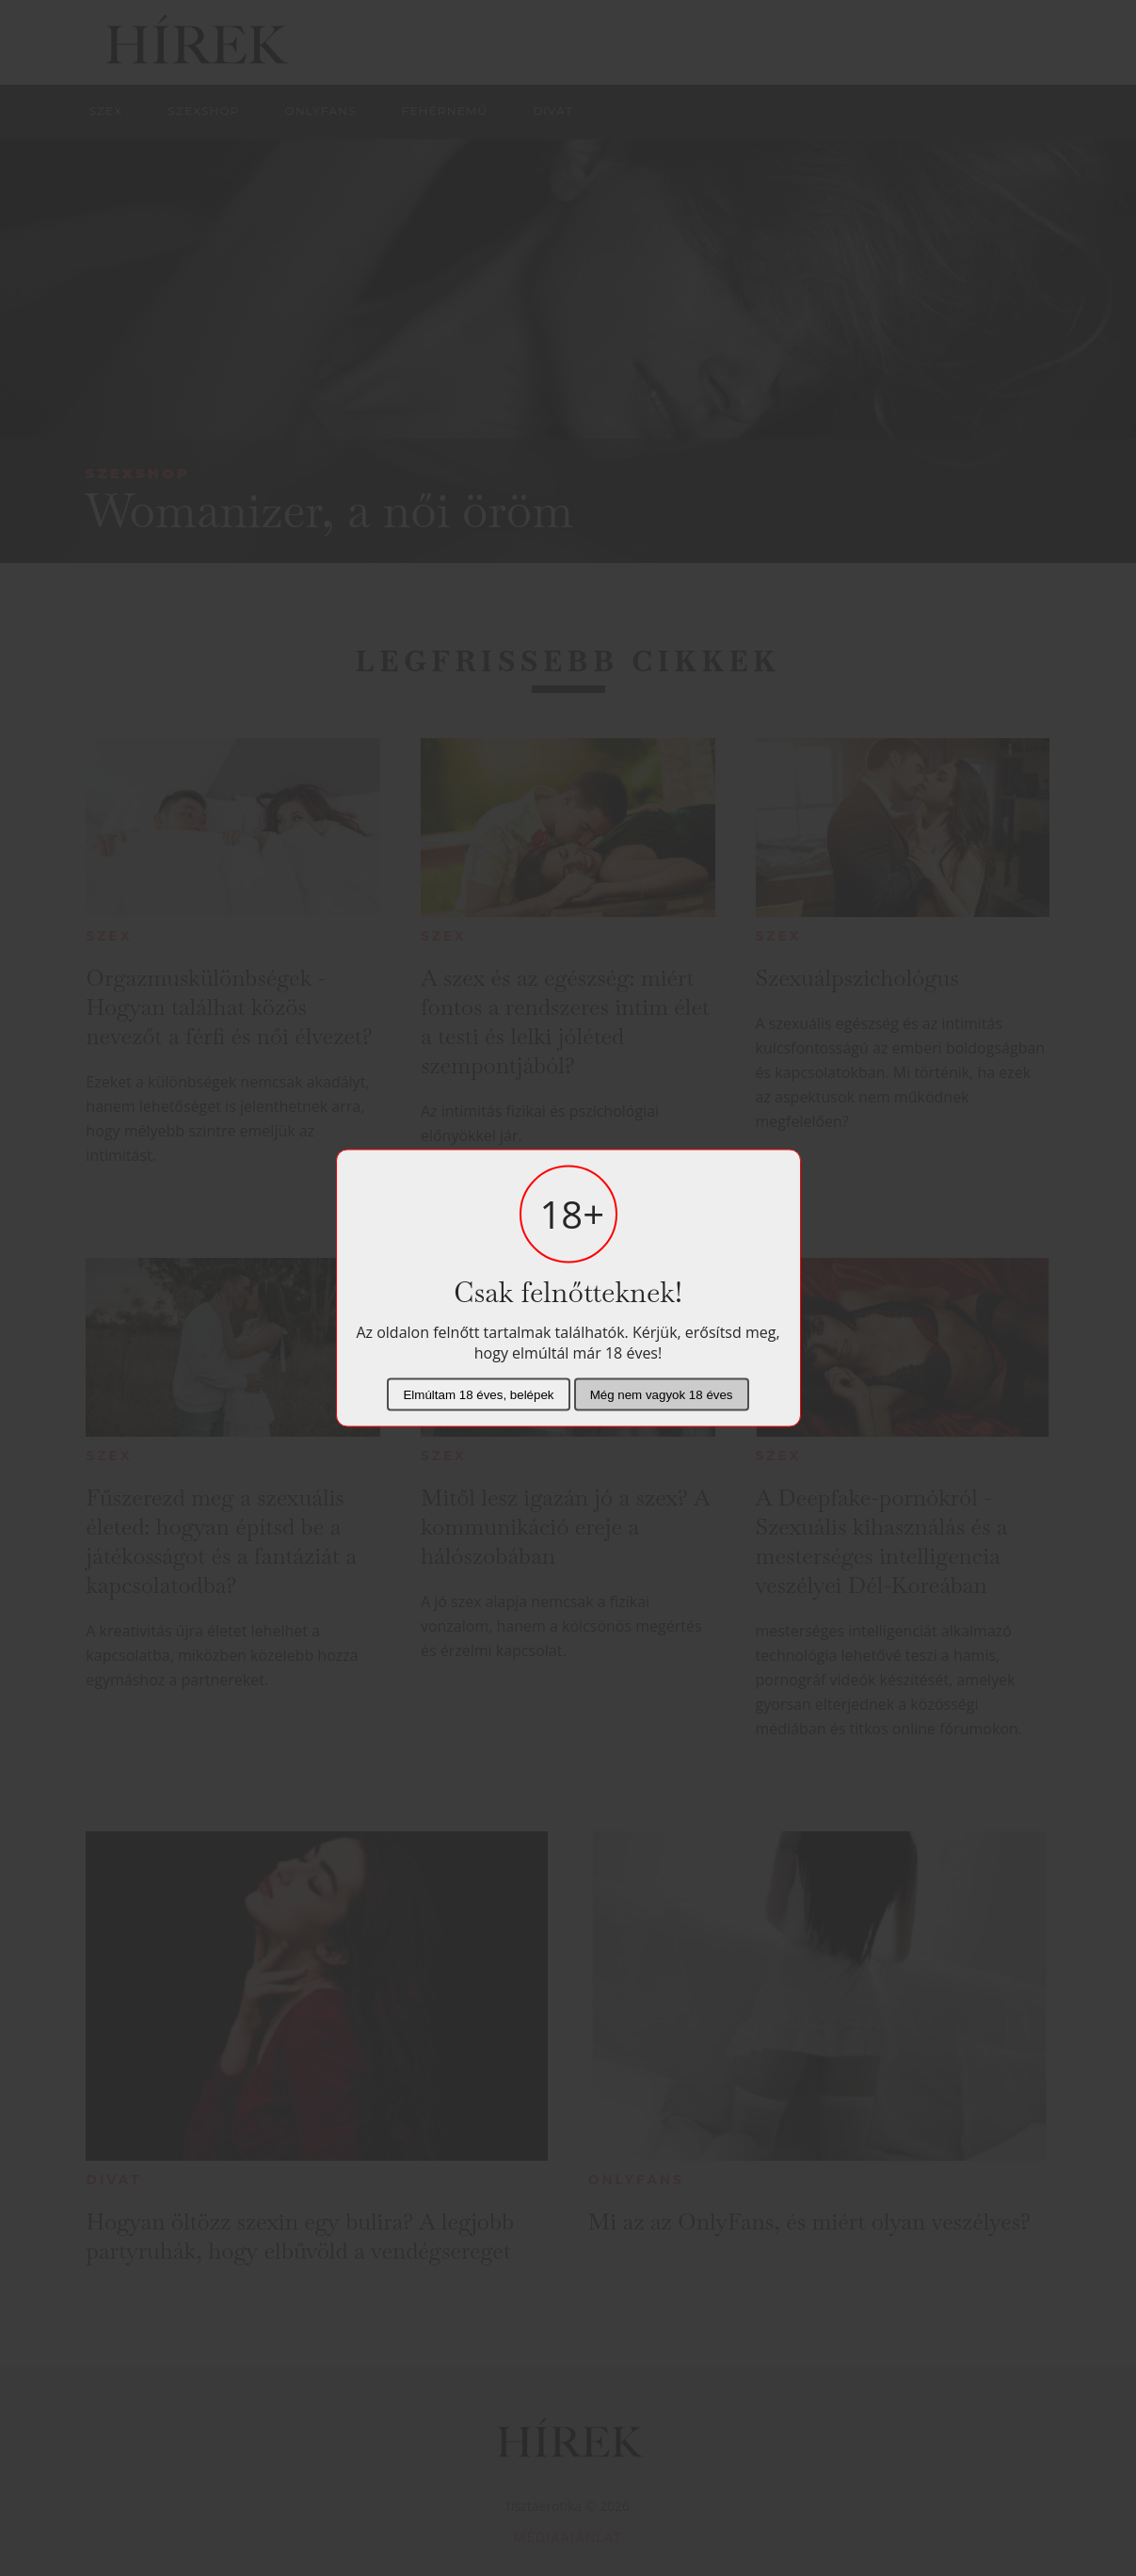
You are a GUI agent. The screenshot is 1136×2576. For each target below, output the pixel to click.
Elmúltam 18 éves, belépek (478, 1395)
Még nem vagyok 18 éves (661, 1395)
